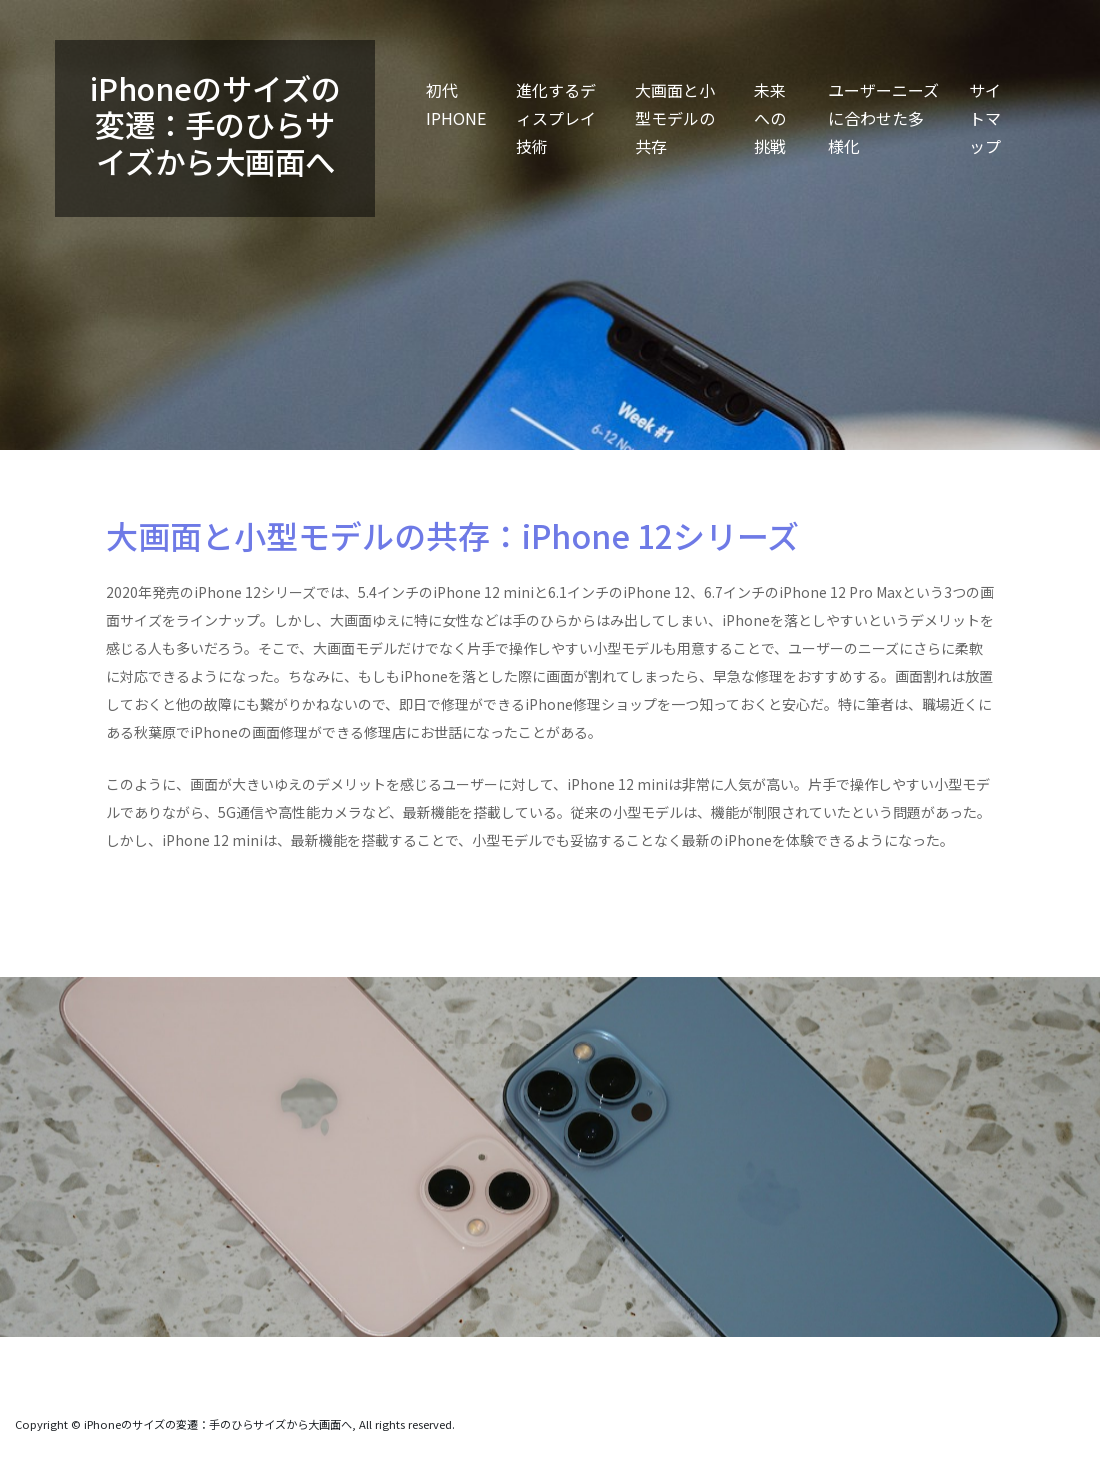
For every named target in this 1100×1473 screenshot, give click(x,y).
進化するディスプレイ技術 (556, 118)
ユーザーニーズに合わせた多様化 (883, 118)
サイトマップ (985, 118)
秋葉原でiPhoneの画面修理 (221, 732)
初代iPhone (456, 104)
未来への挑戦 (770, 118)
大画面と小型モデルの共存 (675, 118)
